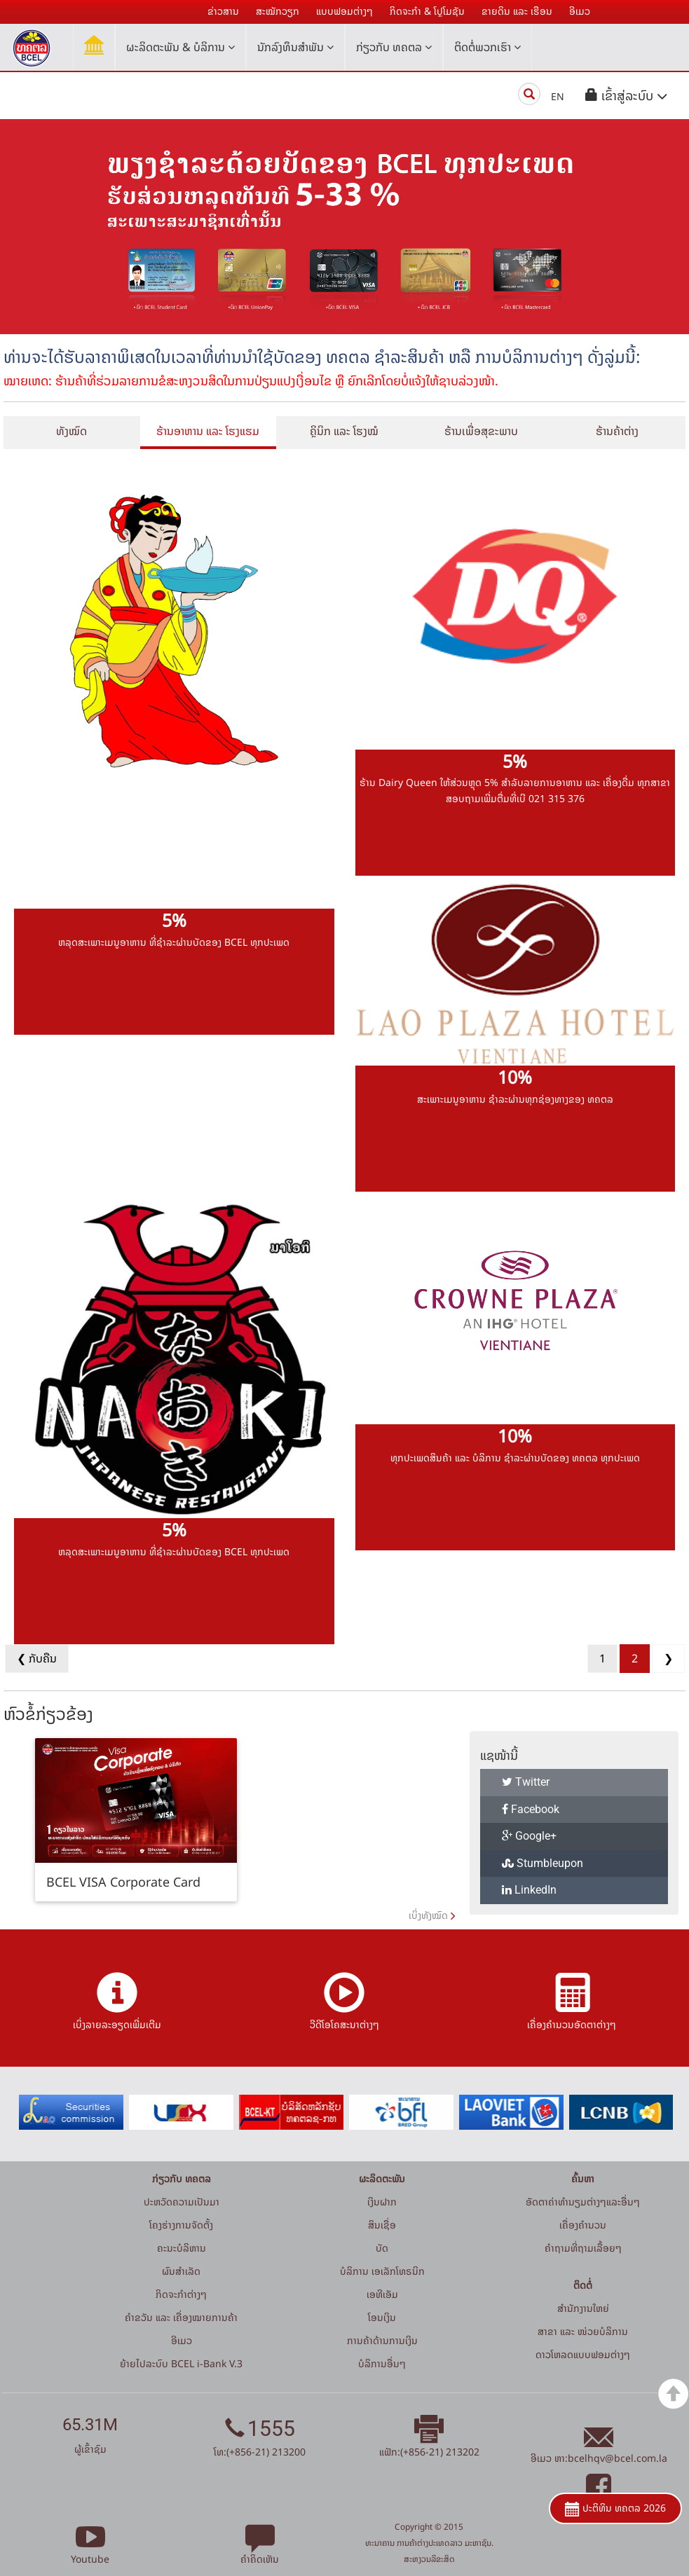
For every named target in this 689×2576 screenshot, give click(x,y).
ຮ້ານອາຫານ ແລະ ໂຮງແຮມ (207, 431)
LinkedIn (529, 1889)
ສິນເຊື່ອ (382, 2225)
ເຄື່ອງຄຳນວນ (582, 2225)
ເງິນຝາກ (382, 2201)
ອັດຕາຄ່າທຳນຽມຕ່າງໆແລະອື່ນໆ (583, 2201)
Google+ (529, 1836)
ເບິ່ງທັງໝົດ (428, 1915)
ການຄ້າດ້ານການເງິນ (382, 2340)
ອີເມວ (181, 2340)
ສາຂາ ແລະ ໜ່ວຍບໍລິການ (583, 2331)
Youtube (90, 2551)
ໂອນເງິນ (382, 2317)
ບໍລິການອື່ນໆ (382, 2363)
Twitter (526, 1782)
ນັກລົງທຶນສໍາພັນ (295, 47)
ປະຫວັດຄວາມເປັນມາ (181, 2201)
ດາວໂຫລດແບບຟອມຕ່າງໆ (582, 2354)
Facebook (530, 1809)
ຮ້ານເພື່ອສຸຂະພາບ (481, 431)
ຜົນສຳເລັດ (181, 2271)
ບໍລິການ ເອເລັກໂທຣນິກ (382, 2271)
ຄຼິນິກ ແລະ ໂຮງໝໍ (344, 431)
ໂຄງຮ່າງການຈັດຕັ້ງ (181, 2225)
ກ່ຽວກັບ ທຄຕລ (394, 47)
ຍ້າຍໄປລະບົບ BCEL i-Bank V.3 (181, 2363)
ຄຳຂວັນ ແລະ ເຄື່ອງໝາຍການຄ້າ (181, 2317)
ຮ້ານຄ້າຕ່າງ (617, 431)
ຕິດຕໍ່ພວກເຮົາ (487, 47)
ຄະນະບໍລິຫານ (181, 2248)
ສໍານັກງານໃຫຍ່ (583, 2308)
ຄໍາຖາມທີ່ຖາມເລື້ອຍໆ (583, 2248)
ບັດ (382, 2248)
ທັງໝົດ (71, 431)
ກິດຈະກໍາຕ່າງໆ (181, 2294)
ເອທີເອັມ (382, 2294)
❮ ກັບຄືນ (37, 1658)
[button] (626, 95)
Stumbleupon (542, 1863)
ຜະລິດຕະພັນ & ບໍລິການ (180, 47)
